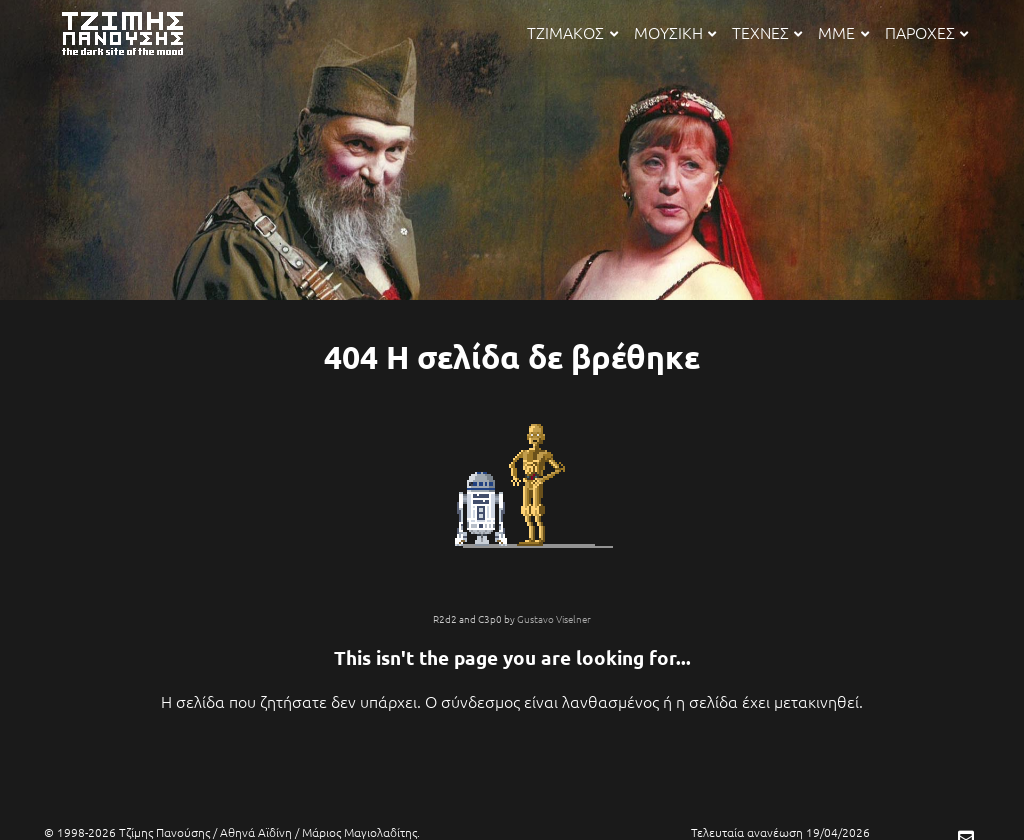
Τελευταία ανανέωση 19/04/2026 (780, 832)
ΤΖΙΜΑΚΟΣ (572, 32)
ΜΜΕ (843, 32)
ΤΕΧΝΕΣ (767, 32)
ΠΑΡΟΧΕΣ (926, 32)
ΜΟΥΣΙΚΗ (675, 32)
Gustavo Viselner (554, 618)
